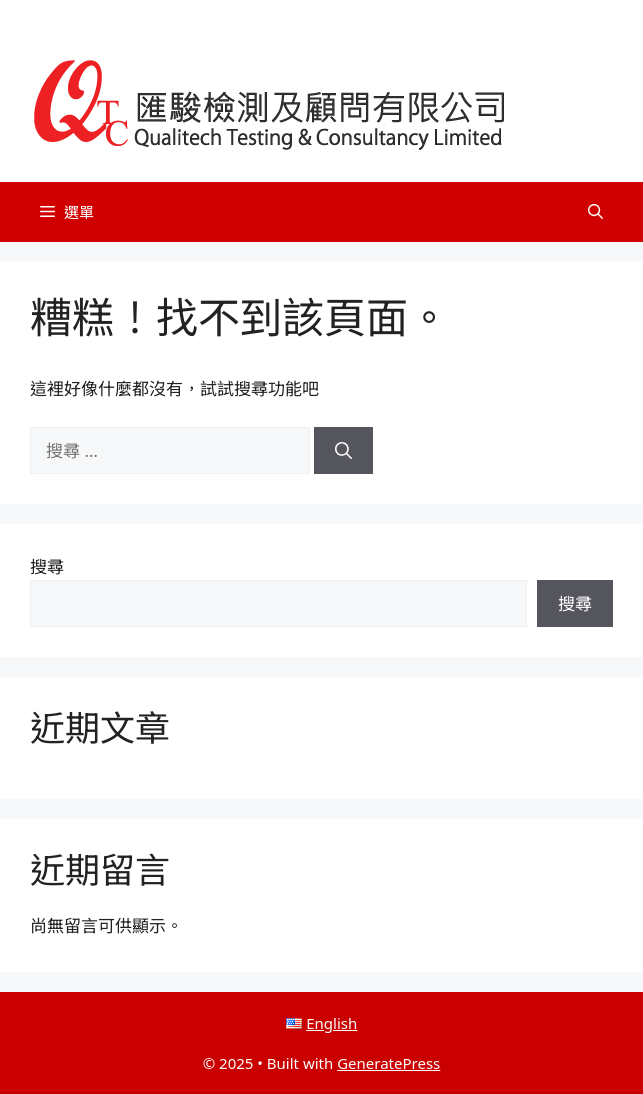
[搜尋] (343, 451)
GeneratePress (388, 1063)
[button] (595, 212)
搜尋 (47, 566)
